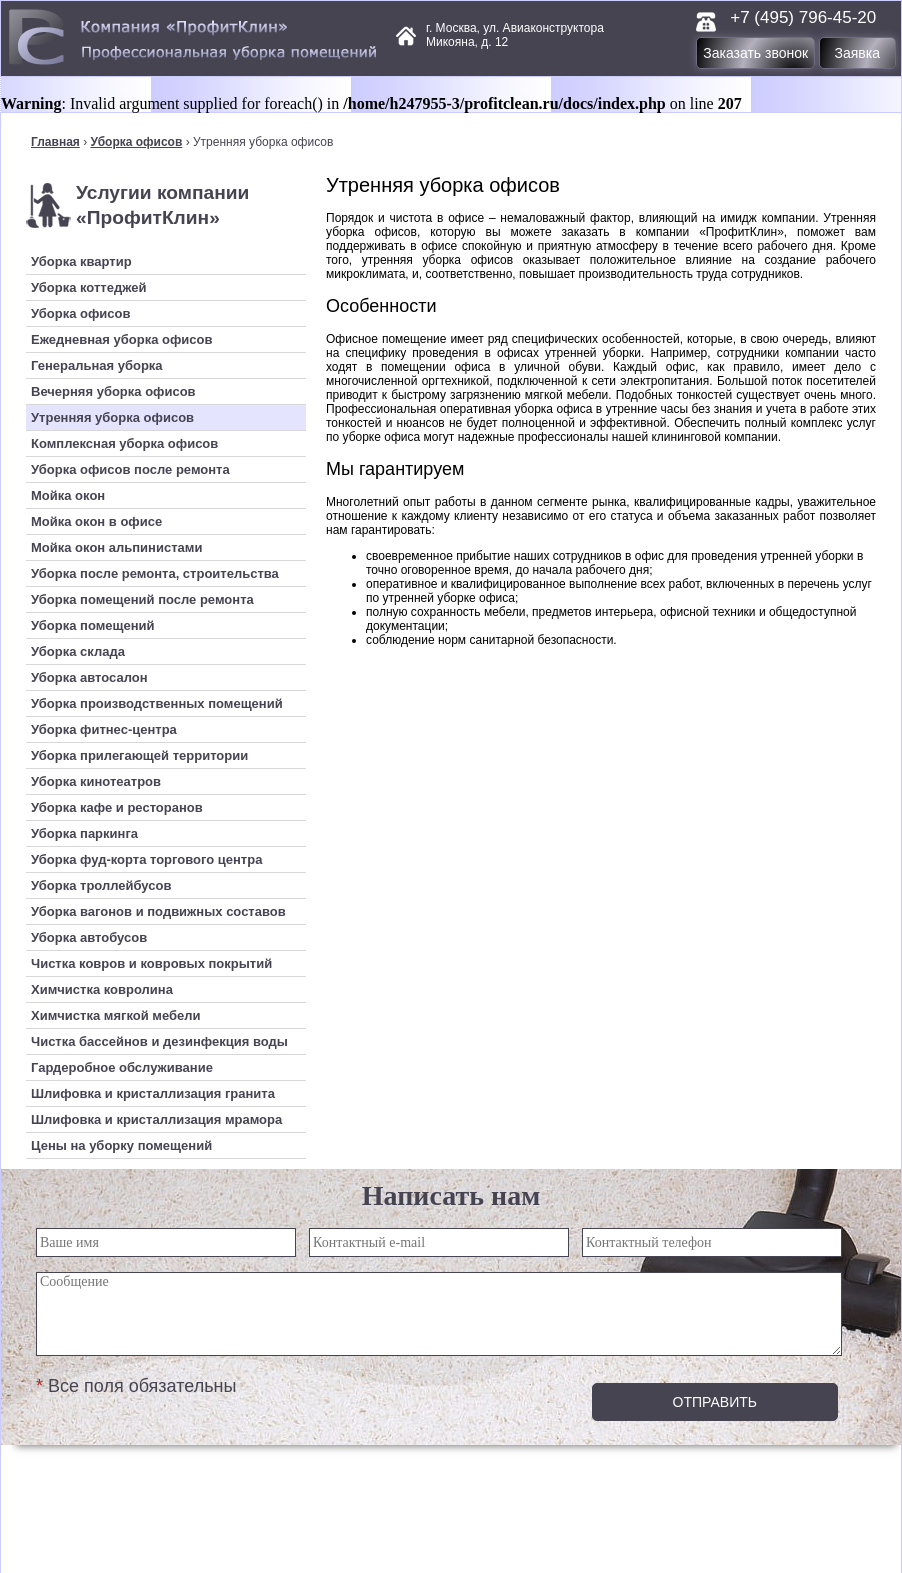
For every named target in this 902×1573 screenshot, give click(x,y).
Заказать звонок (755, 53)
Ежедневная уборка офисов (122, 339)
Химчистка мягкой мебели (115, 1015)
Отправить (715, 1402)
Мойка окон (68, 495)
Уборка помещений (93, 625)
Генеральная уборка (97, 365)
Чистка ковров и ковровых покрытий (151, 963)
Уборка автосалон (89, 677)
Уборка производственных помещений (157, 703)
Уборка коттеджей (88, 287)
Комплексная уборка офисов (124, 443)
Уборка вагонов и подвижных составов (158, 911)
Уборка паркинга (84, 833)
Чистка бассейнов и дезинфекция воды (159, 1041)
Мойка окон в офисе (96, 521)
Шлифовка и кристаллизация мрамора (156, 1119)
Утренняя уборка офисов (112, 417)
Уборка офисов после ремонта (130, 469)
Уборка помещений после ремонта (142, 599)
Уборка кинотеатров (96, 781)
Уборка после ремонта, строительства (155, 573)
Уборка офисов (136, 142)
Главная (55, 142)
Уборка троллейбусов (101, 885)
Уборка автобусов (89, 937)
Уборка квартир (81, 261)
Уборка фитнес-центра (104, 729)
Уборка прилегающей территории (139, 755)
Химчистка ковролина (102, 989)
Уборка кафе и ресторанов (117, 807)
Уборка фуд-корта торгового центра (146, 859)
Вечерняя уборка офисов (113, 391)
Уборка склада (78, 651)
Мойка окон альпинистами (116, 547)
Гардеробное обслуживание (122, 1067)
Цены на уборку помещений (121, 1145)
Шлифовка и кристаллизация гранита (153, 1093)
